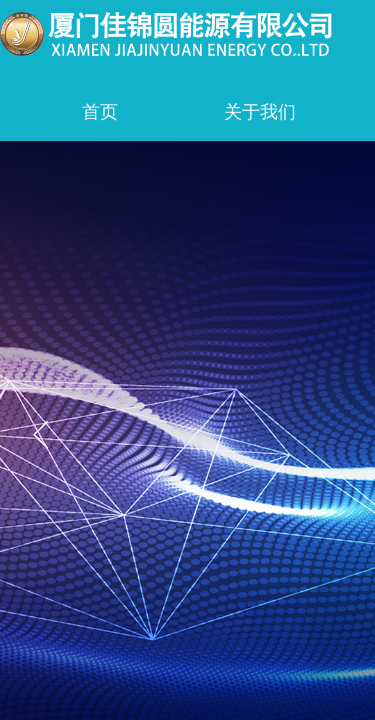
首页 (100, 112)
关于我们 (260, 112)
